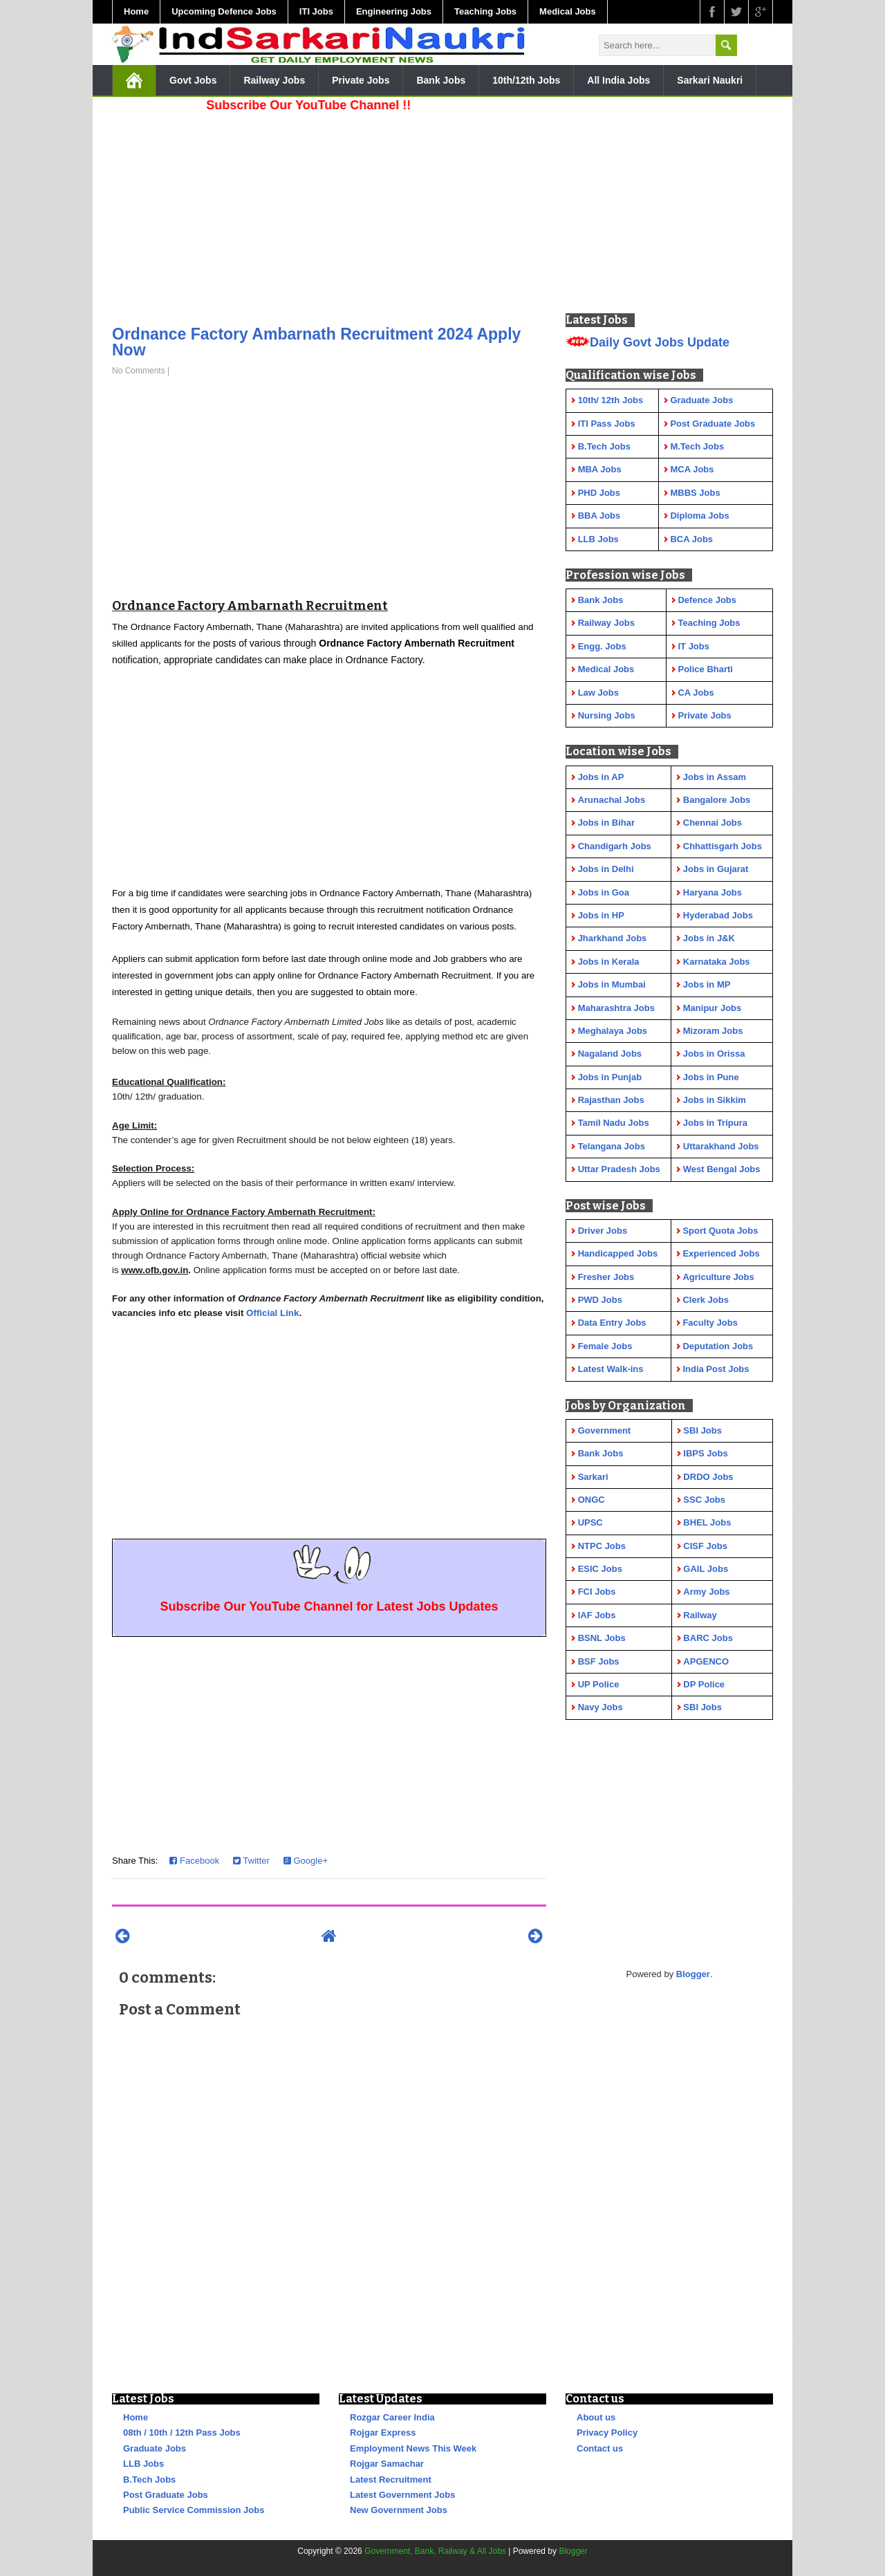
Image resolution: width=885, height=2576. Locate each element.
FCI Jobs (597, 1591)
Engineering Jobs (393, 11)
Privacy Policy (607, 2432)
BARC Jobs (708, 1638)
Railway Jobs (274, 80)
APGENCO (706, 1661)
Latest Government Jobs (402, 2495)
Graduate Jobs (154, 2448)
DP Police (704, 1684)
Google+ (305, 1860)
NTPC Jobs (602, 1546)
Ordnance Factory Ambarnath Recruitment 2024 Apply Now (316, 342)
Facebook (194, 1860)
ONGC (591, 1499)
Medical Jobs (567, 11)
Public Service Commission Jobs (193, 2510)
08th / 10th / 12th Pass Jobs (182, 2432)
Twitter (251, 1860)
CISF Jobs (705, 1546)
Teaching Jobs (485, 11)
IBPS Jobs (705, 1453)
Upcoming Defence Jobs (224, 11)
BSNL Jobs (602, 1638)
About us (596, 2417)
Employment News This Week (413, 2448)
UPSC (590, 1522)
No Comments (138, 371)
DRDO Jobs (708, 1477)
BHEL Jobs (707, 1522)
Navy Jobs (600, 1707)
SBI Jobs (702, 1430)
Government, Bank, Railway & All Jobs (435, 2551)
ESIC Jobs (600, 1569)
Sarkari (593, 1477)
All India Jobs (618, 80)
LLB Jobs (143, 2463)
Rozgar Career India (392, 2417)
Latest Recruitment (390, 2479)
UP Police (599, 1684)
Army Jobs (706, 1591)
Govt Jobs (192, 80)
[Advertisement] (329, 214)
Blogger (693, 1974)
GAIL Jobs (705, 1569)
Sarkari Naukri (710, 80)
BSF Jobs (599, 1661)
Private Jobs (360, 80)
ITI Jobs (316, 11)
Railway (699, 1615)
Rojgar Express (383, 2432)
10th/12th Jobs (526, 80)
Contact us (600, 2448)
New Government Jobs (398, 2510)
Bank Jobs (440, 80)
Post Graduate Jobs (165, 2495)
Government (604, 1430)
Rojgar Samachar (387, 2463)
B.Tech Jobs (149, 2479)
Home (136, 11)
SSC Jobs (704, 1499)
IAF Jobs (597, 1615)
